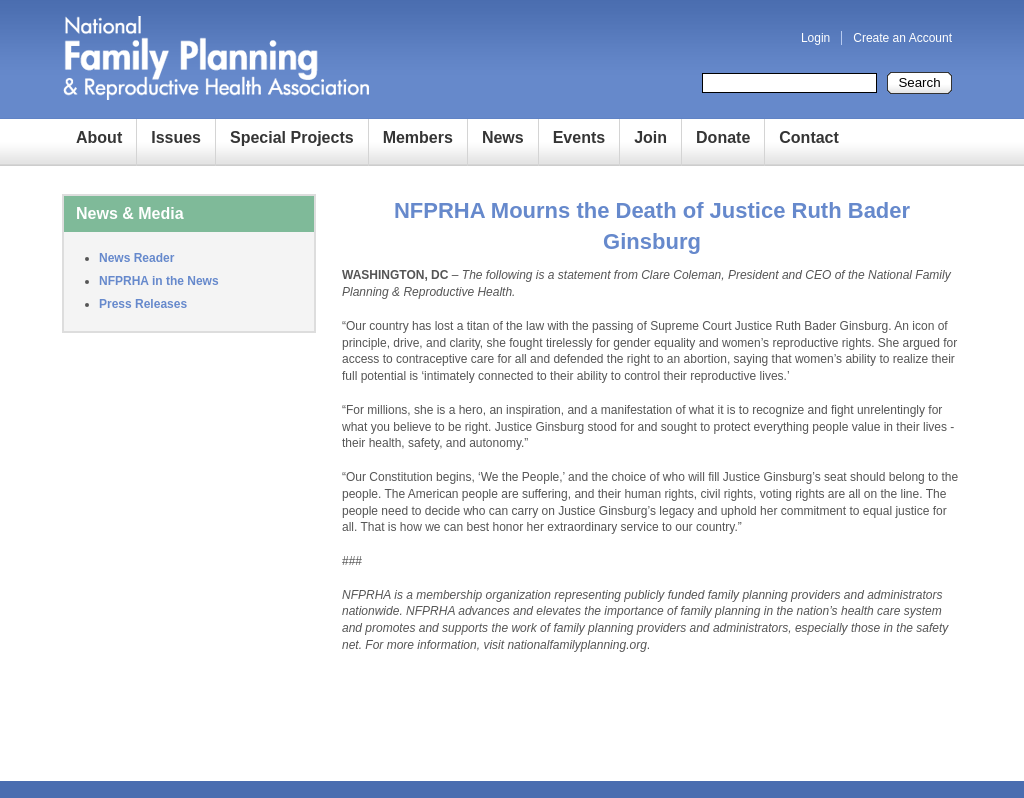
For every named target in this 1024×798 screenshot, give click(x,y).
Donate (723, 137)
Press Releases (143, 304)
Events (579, 137)
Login (815, 38)
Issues (176, 137)
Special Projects (292, 137)
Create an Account (902, 38)
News (503, 137)
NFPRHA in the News (159, 281)
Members (418, 137)
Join (650, 137)
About (99, 137)
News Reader (136, 258)
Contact (809, 137)
